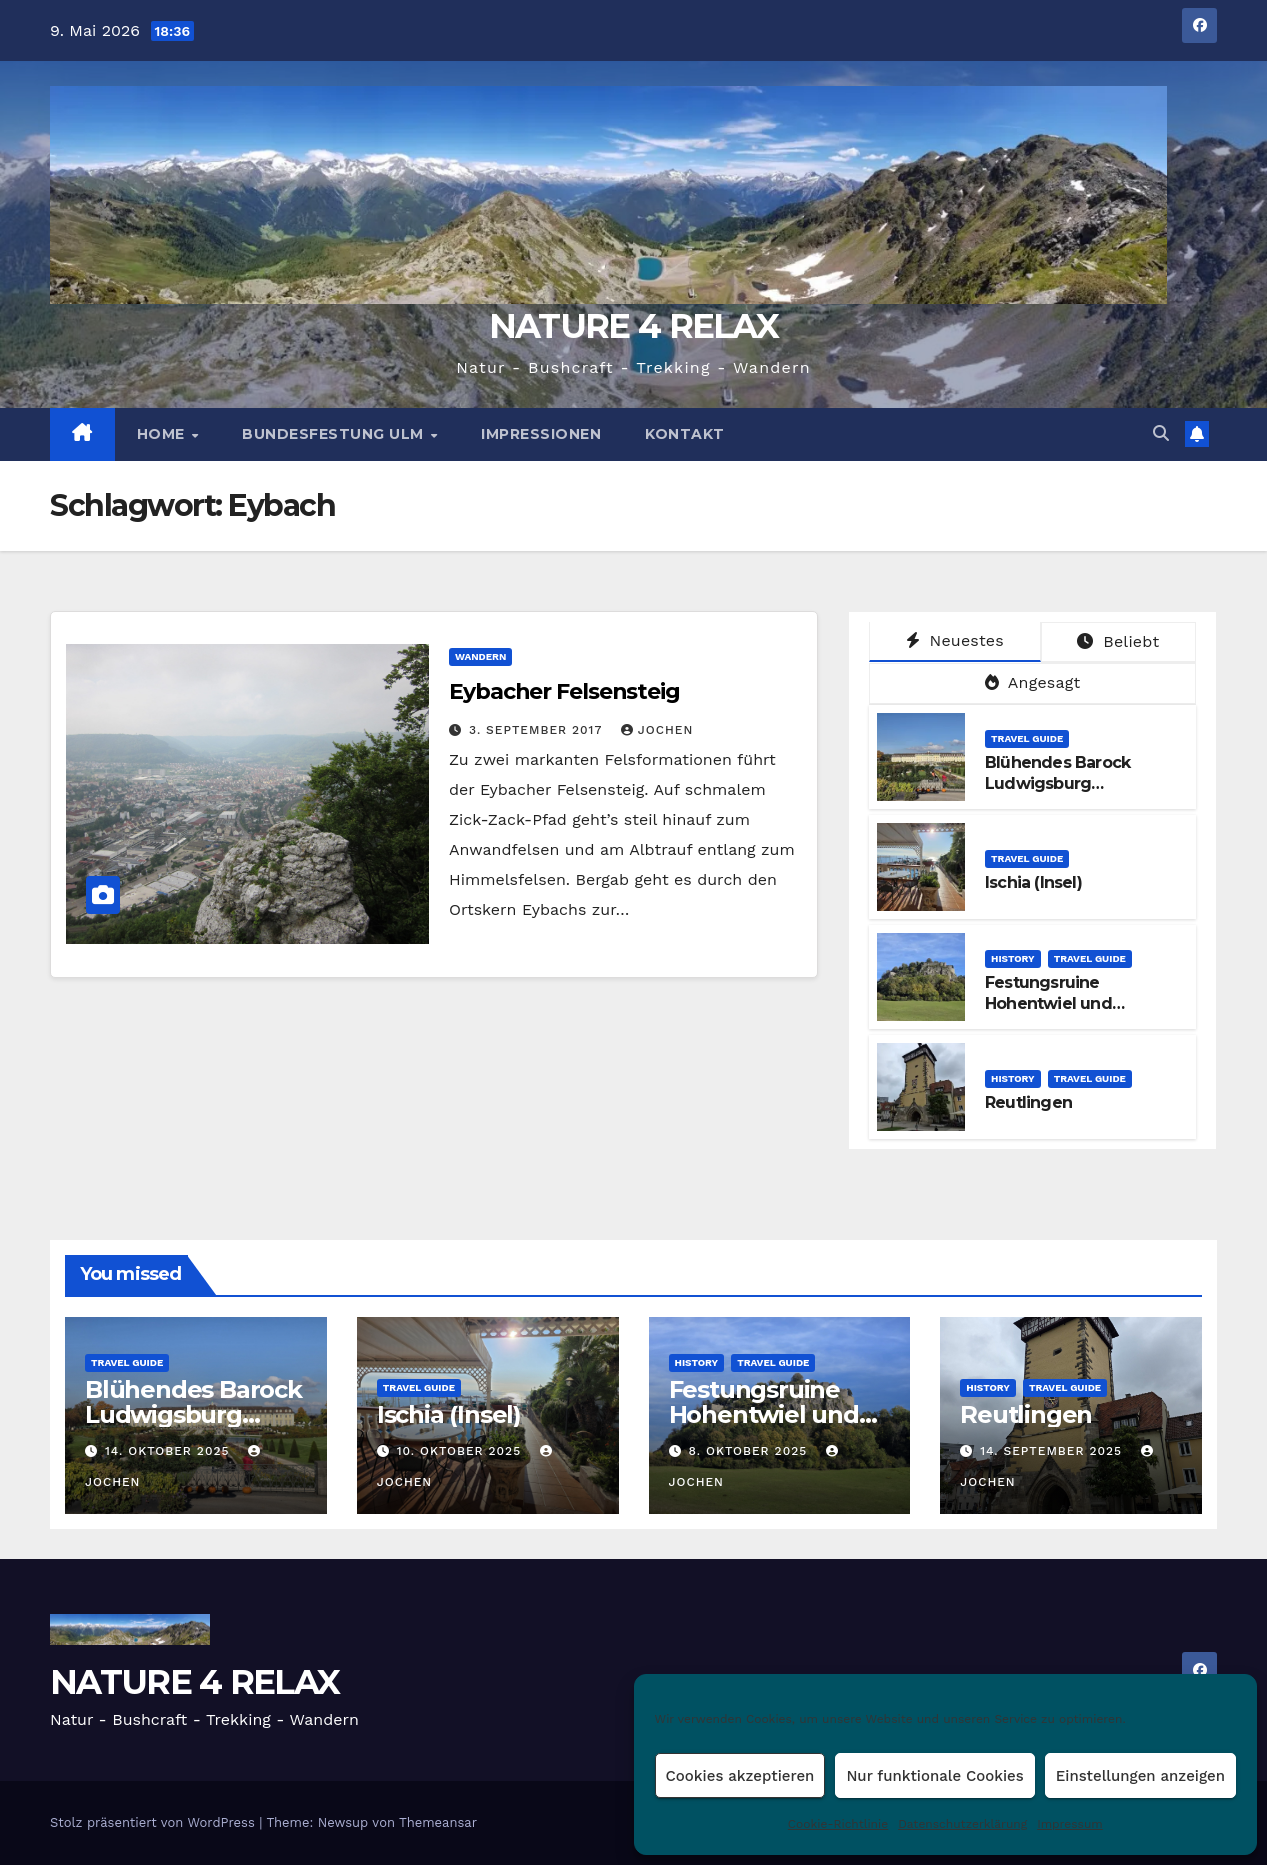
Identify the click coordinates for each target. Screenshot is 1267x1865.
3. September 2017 (538, 730)
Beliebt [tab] (1118, 641)
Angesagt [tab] (1033, 682)
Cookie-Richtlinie (838, 1824)
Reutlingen (1028, 1102)
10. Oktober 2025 (461, 1451)
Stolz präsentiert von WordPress (154, 1822)
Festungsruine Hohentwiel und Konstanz (1048, 1003)
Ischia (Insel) (1033, 882)
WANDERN (480, 656)
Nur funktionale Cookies (934, 1776)
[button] (1161, 433)
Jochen (657, 730)
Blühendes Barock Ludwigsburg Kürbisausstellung (1057, 783)
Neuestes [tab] (955, 640)
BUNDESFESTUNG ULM (335, 434)
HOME (163, 434)
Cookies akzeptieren (740, 1776)
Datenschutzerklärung (962, 1824)
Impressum (1070, 1824)
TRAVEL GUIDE (1027, 738)
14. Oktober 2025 (169, 1451)
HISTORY (1013, 958)
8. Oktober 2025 (750, 1451)
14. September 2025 (1053, 1451)
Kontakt (685, 434)
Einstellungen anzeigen (1140, 1776)
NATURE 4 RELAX (633, 326)
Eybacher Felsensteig (564, 691)
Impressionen (541, 434)
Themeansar (438, 1822)
